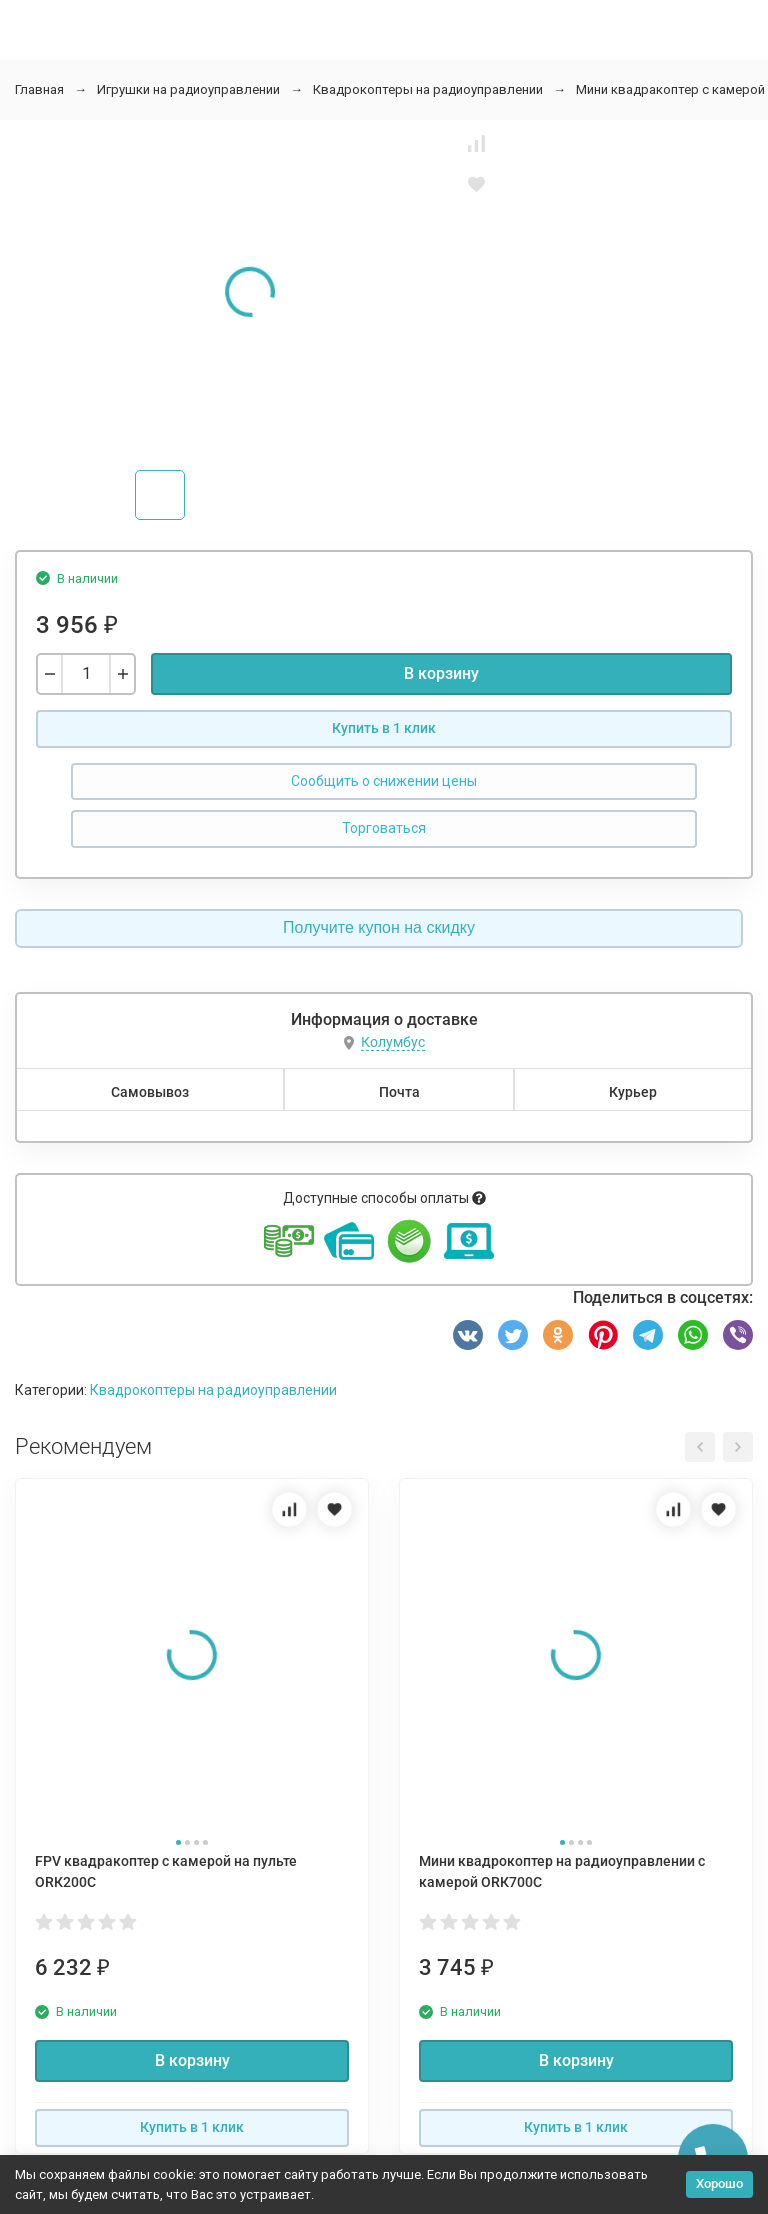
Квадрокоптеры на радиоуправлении (428, 89)
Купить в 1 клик (384, 728)
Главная (39, 89)
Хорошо (719, 2183)
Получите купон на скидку (379, 927)
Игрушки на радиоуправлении (188, 89)
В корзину (441, 673)
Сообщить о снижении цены (384, 781)
